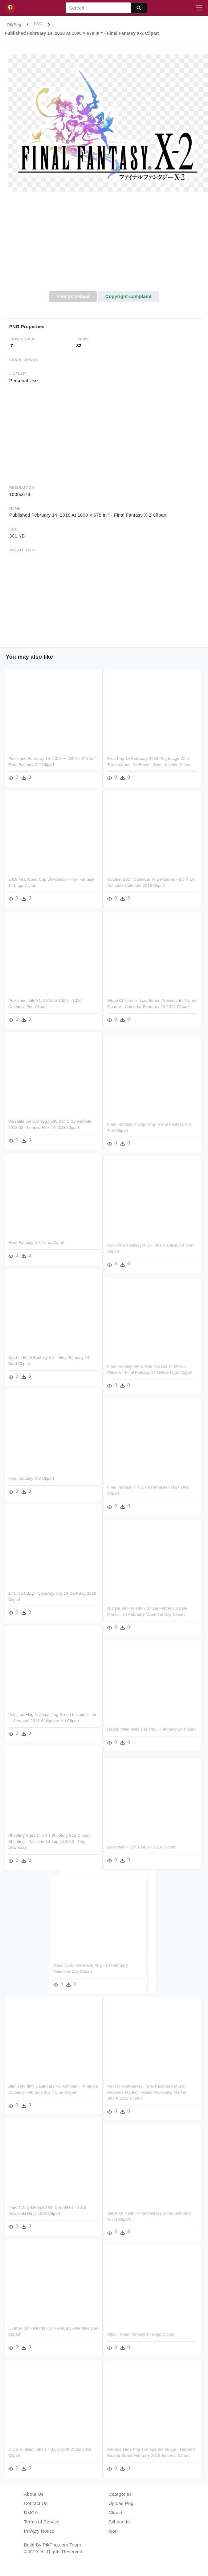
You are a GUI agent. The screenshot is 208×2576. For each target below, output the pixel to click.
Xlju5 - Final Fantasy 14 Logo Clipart (142, 2333)
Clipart (116, 2512)
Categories (120, 2494)
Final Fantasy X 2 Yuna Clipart (36, 1242)
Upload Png (121, 2503)
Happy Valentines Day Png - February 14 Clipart (152, 1728)
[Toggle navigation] (199, 8)
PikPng (14, 24)
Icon (113, 2531)
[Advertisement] (104, 245)
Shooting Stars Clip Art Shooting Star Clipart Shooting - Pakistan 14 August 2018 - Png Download (49, 1841)
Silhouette (119, 2521)
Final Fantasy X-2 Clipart (31, 1478)
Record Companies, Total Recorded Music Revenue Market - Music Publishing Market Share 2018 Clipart (147, 2091)
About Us (34, 2494)
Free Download (73, 296)
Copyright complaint (128, 296)
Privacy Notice (39, 2531)
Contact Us (35, 2503)
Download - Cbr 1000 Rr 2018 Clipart (142, 1844)
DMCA (31, 2512)
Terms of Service (41, 2521)
